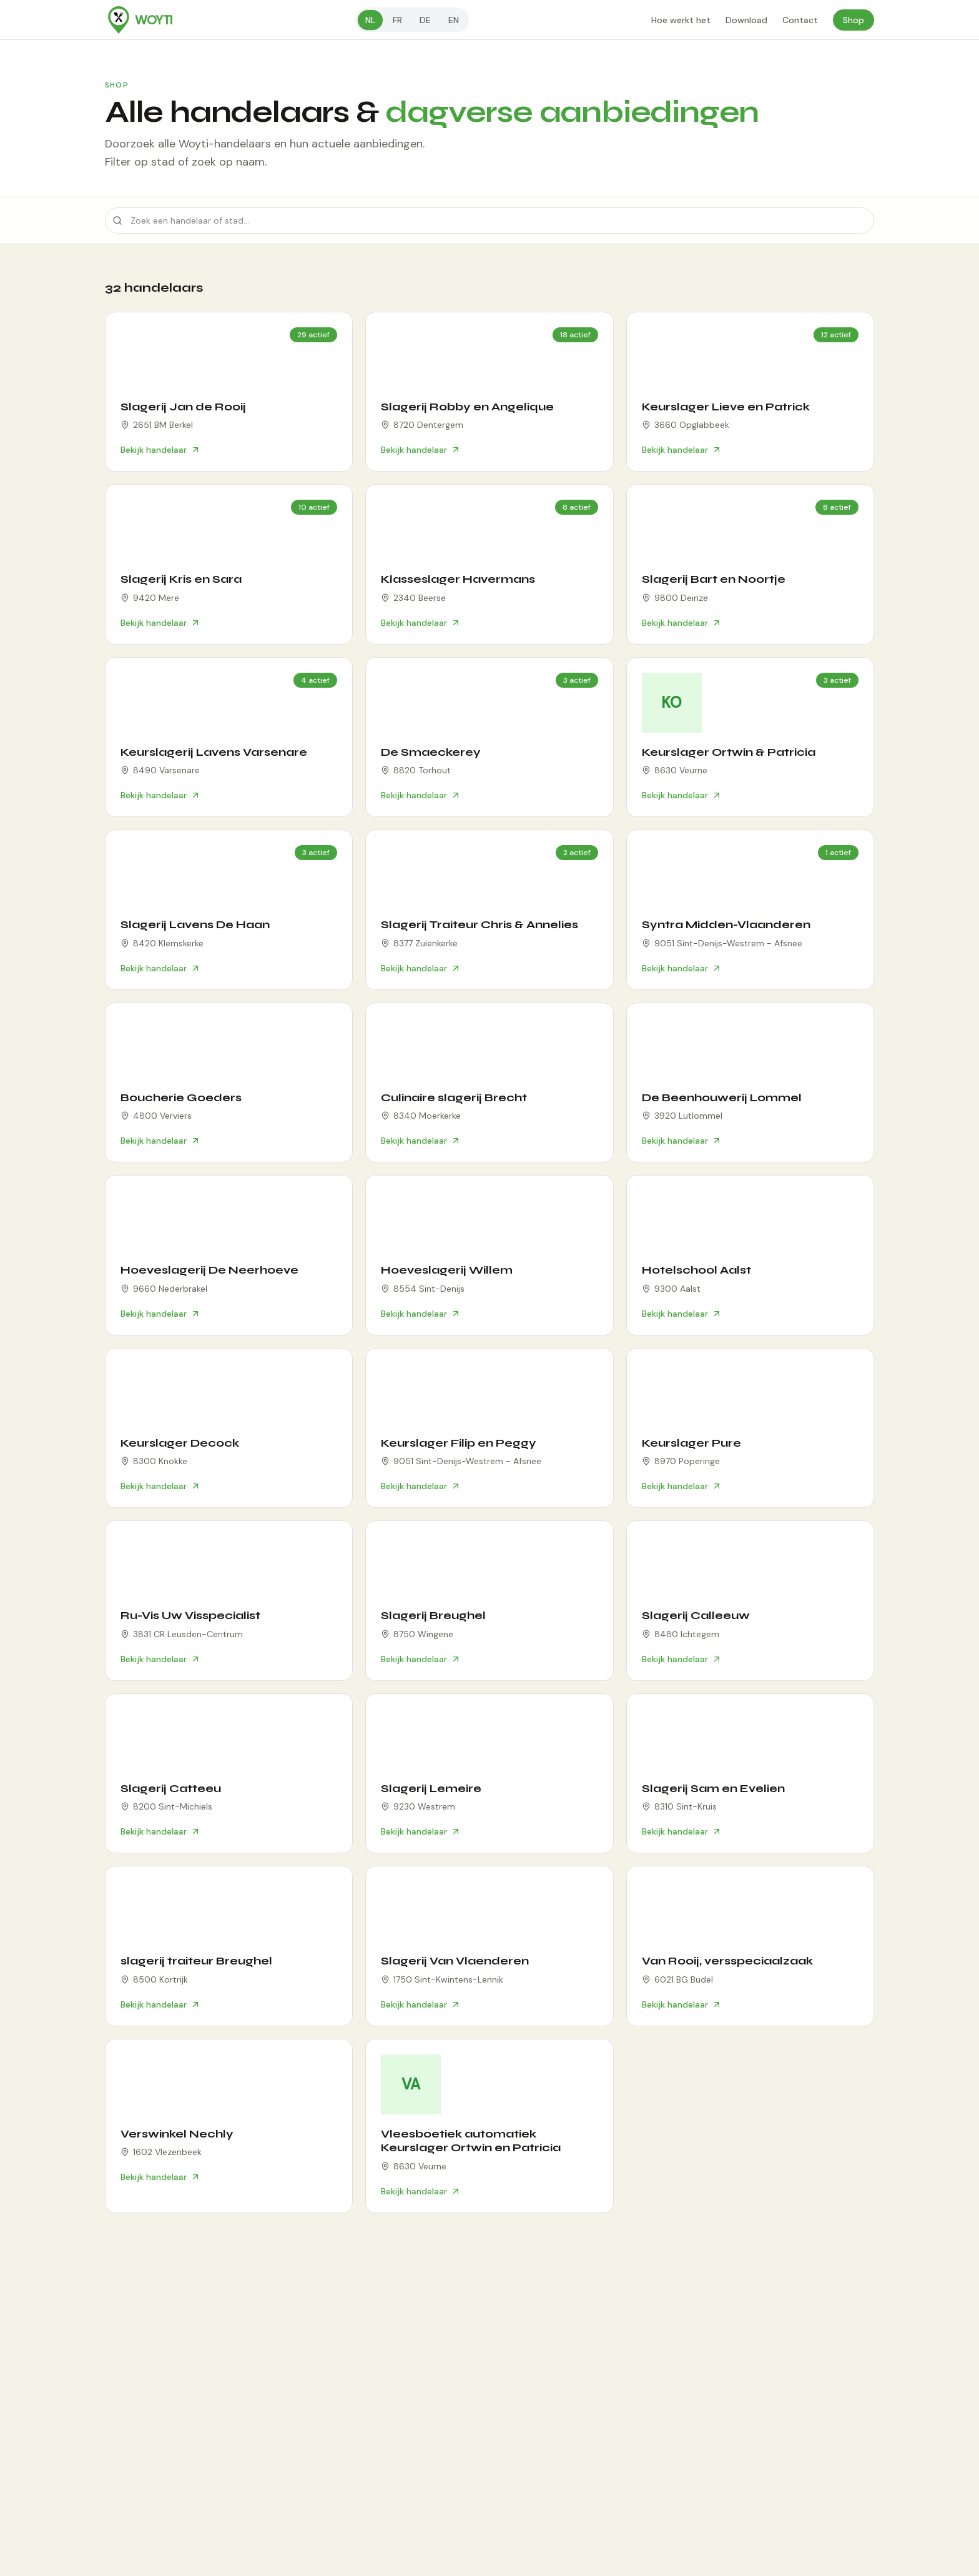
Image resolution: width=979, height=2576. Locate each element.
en (453, 20)
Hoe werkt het (681, 20)
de (425, 20)
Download (746, 20)
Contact (800, 20)
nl (370, 20)
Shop (853, 20)
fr (397, 20)
